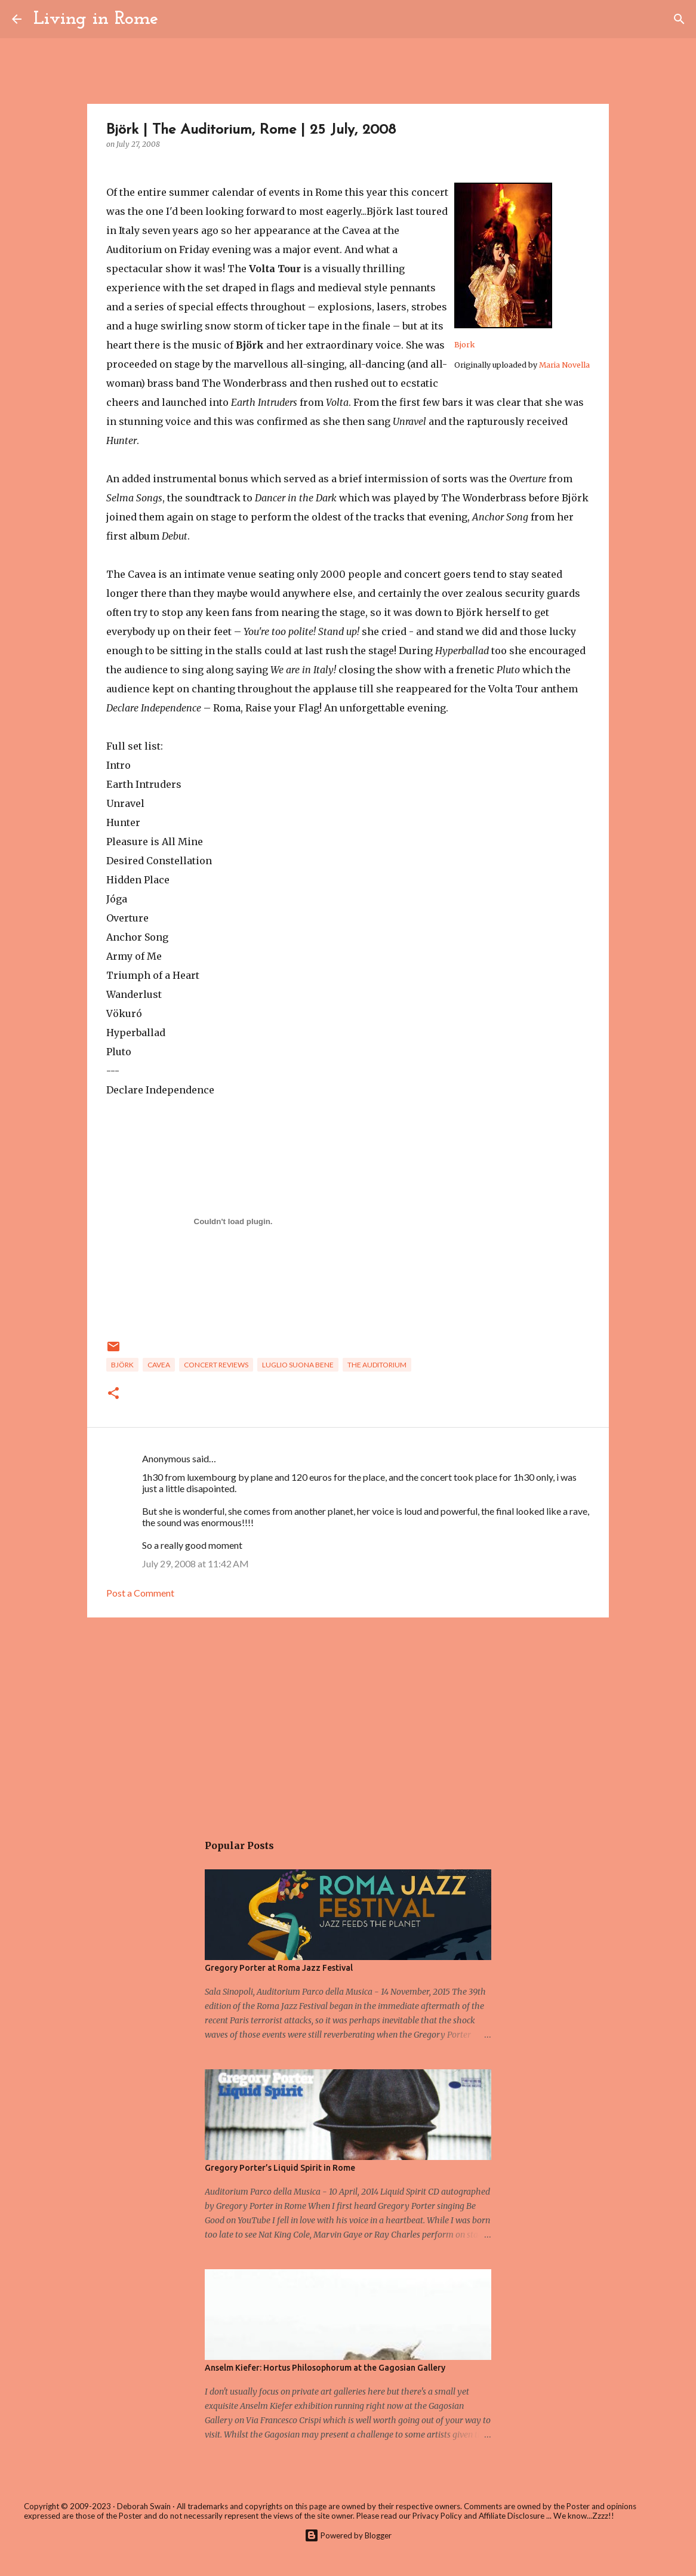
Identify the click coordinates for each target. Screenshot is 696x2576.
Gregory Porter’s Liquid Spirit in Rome (280, 2168)
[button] (113, 1394)
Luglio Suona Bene (298, 1364)
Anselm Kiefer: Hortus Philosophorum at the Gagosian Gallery (325, 2367)
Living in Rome (95, 19)
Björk (122, 1364)
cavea (158, 1364)
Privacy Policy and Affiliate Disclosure (478, 2515)
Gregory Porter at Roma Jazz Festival (279, 1968)
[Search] (175, 19)
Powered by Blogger (348, 2535)
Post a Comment (140, 1592)
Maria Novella (564, 364)
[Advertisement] (348, 1718)
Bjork (464, 344)
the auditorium (376, 1364)
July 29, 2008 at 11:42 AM (195, 1563)
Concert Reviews (216, 1364)
